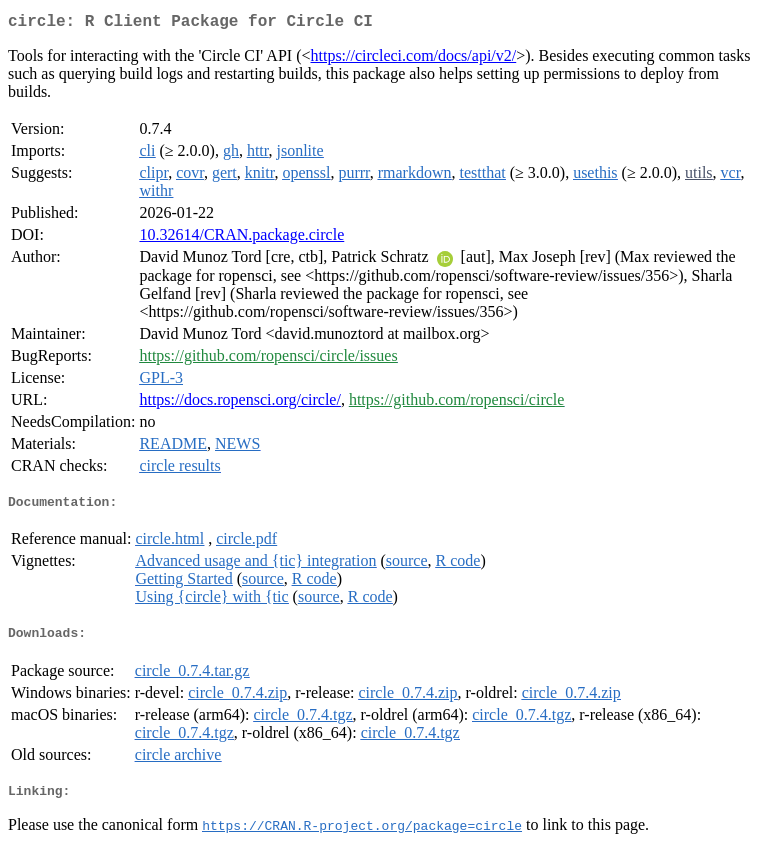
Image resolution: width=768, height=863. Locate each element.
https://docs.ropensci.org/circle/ (239, 403)
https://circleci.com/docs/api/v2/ (414, 59)
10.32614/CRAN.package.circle (241, 238)
